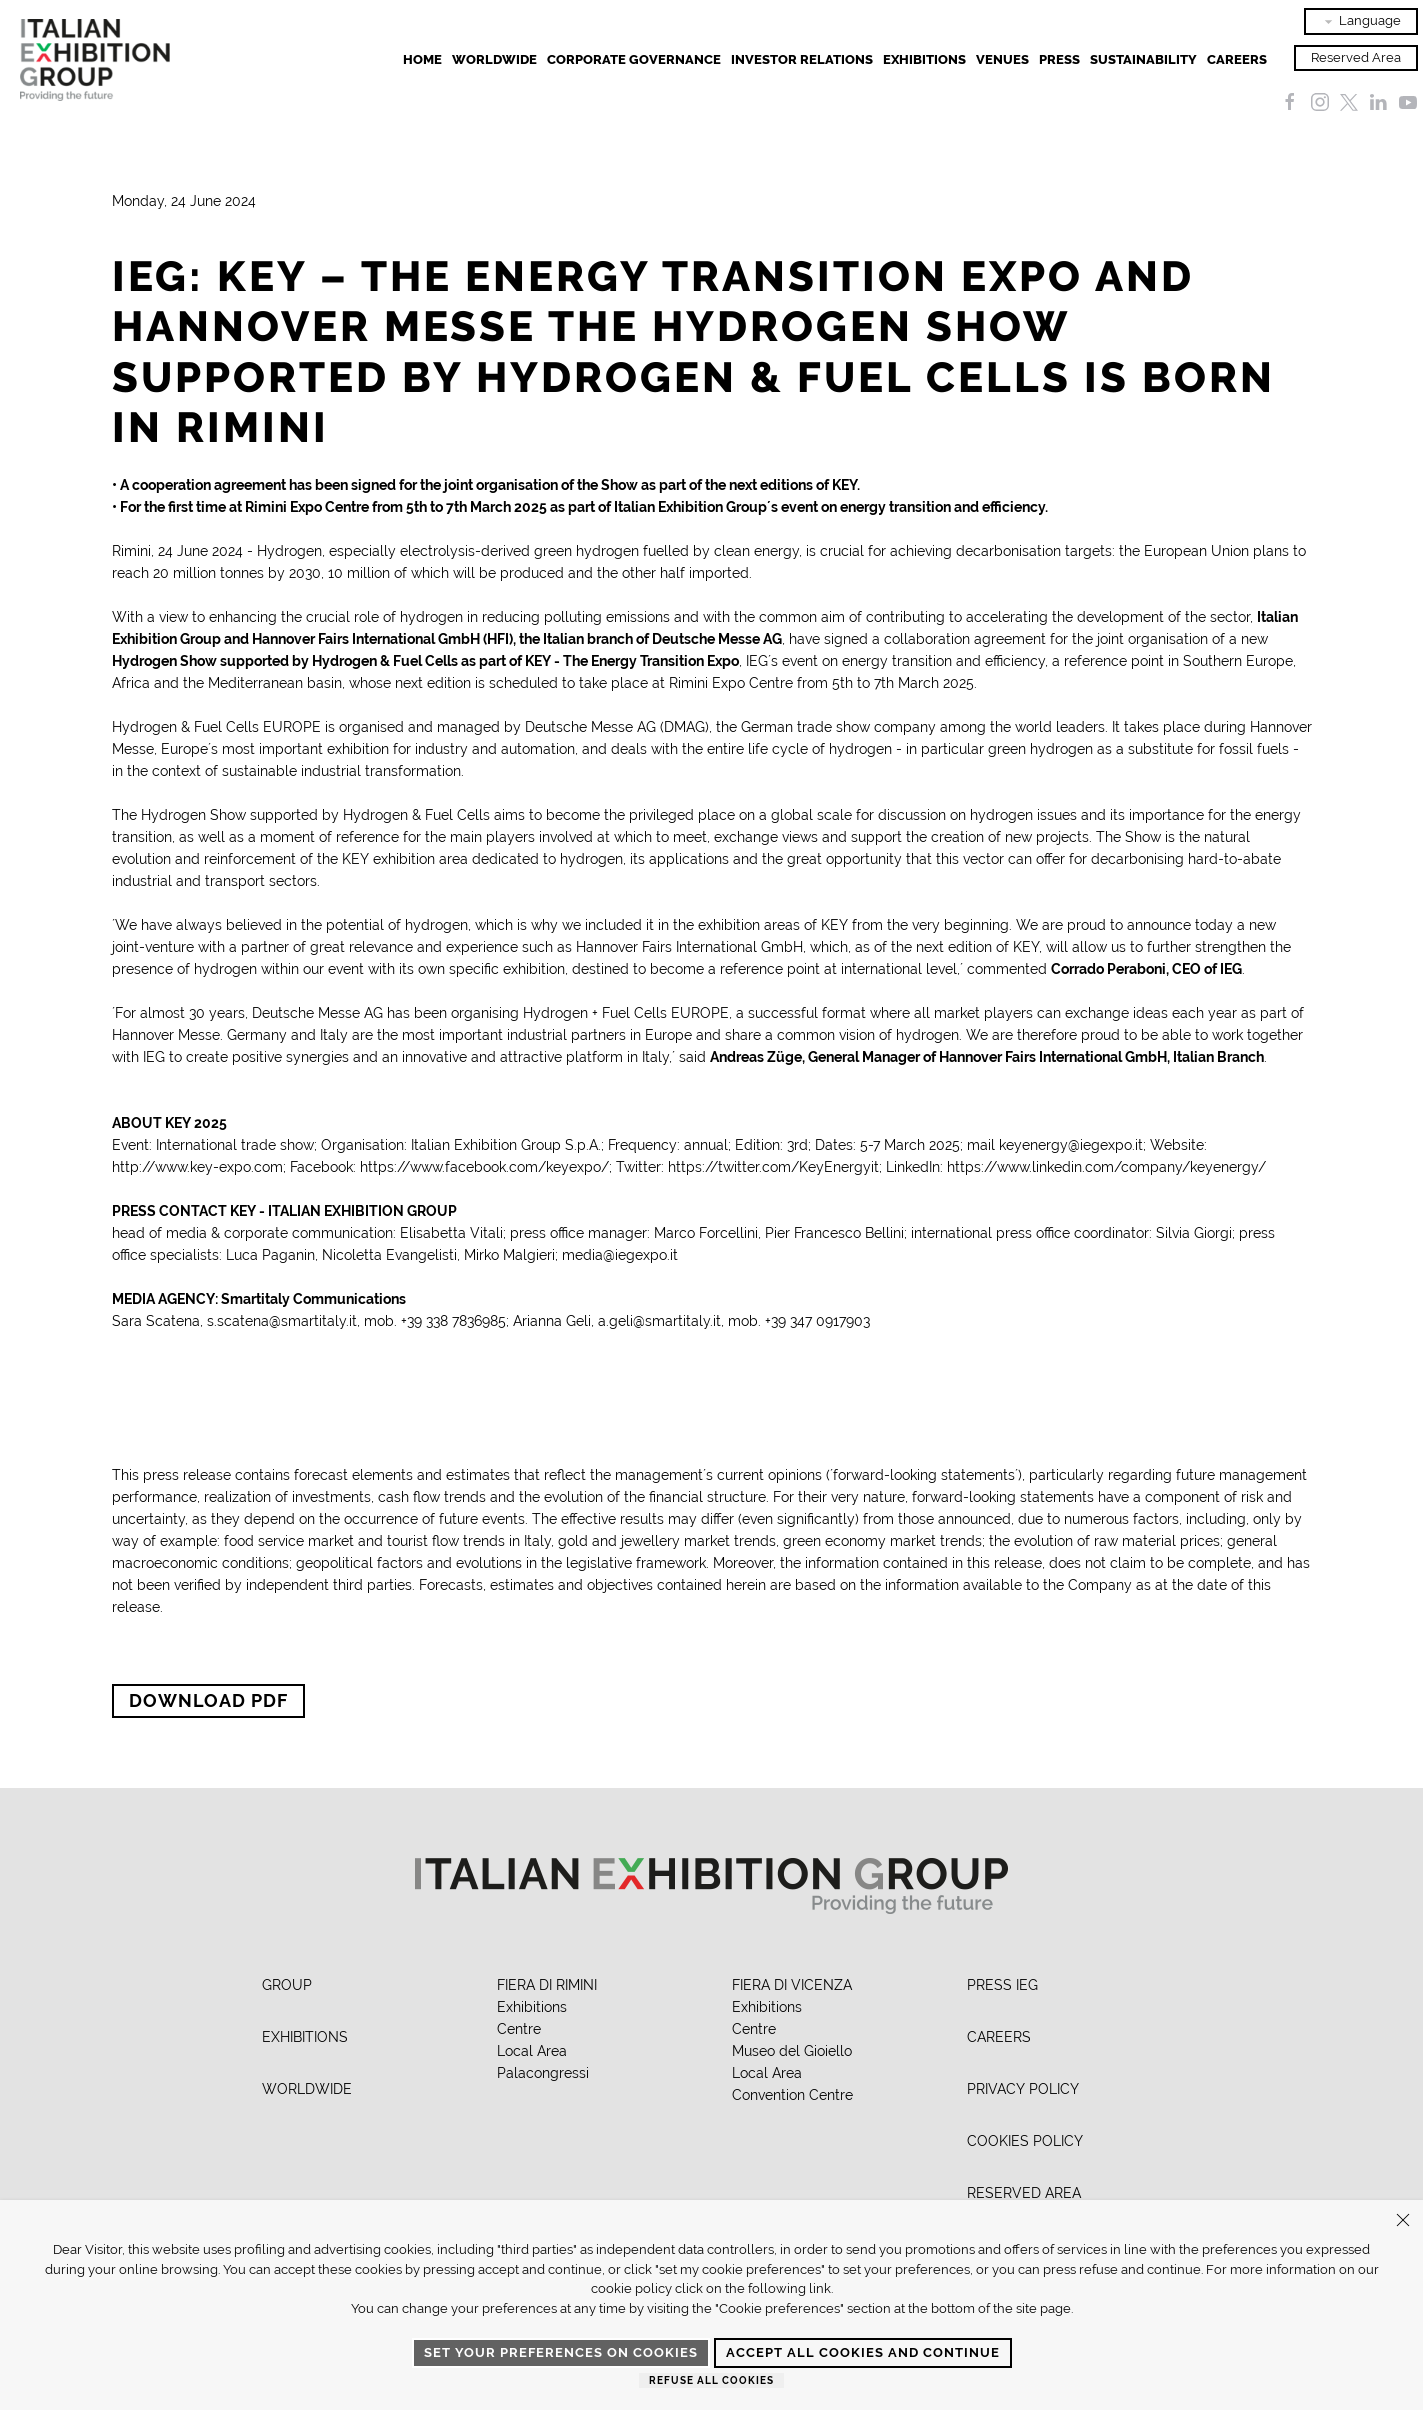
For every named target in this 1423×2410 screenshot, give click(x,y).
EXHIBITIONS (924, 59)
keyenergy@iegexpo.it (1071, 1145)
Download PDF (208, 1700)
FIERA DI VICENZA (792, 1985)
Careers (1237, 59)
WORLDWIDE (307, 2089)
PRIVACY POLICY (1023, 2089)
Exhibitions (532, 2007)
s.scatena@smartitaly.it (282, 1321)
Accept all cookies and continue (863, 2352)
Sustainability (1143, 59)
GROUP (287, 1985)
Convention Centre (792, 2095)
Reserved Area (1356, 57)
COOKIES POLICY (1025, 2141)
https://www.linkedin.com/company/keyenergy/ (1106, 1167)
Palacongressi (543, 2073)
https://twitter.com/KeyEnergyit (773, 1167)
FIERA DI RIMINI (547, 1985)
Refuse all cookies (711, 2380)
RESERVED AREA (1024, 2193)
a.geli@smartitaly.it (659, 1321)
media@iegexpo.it (620, 1255)
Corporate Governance (634, 59)
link (820, 2288)
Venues (1002, 59)
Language (1361, 21)
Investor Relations (802, 59)
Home (422, 59)
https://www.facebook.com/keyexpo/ (484, 1167)
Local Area (532, 2051)
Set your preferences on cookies (561, 2352)
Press (1059, 59)
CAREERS (999, 2037)
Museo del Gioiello (792, 2051)
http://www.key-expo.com (197, 1167)
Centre (519, 2029)
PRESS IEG (1002, 1985)
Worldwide (494, 59)
